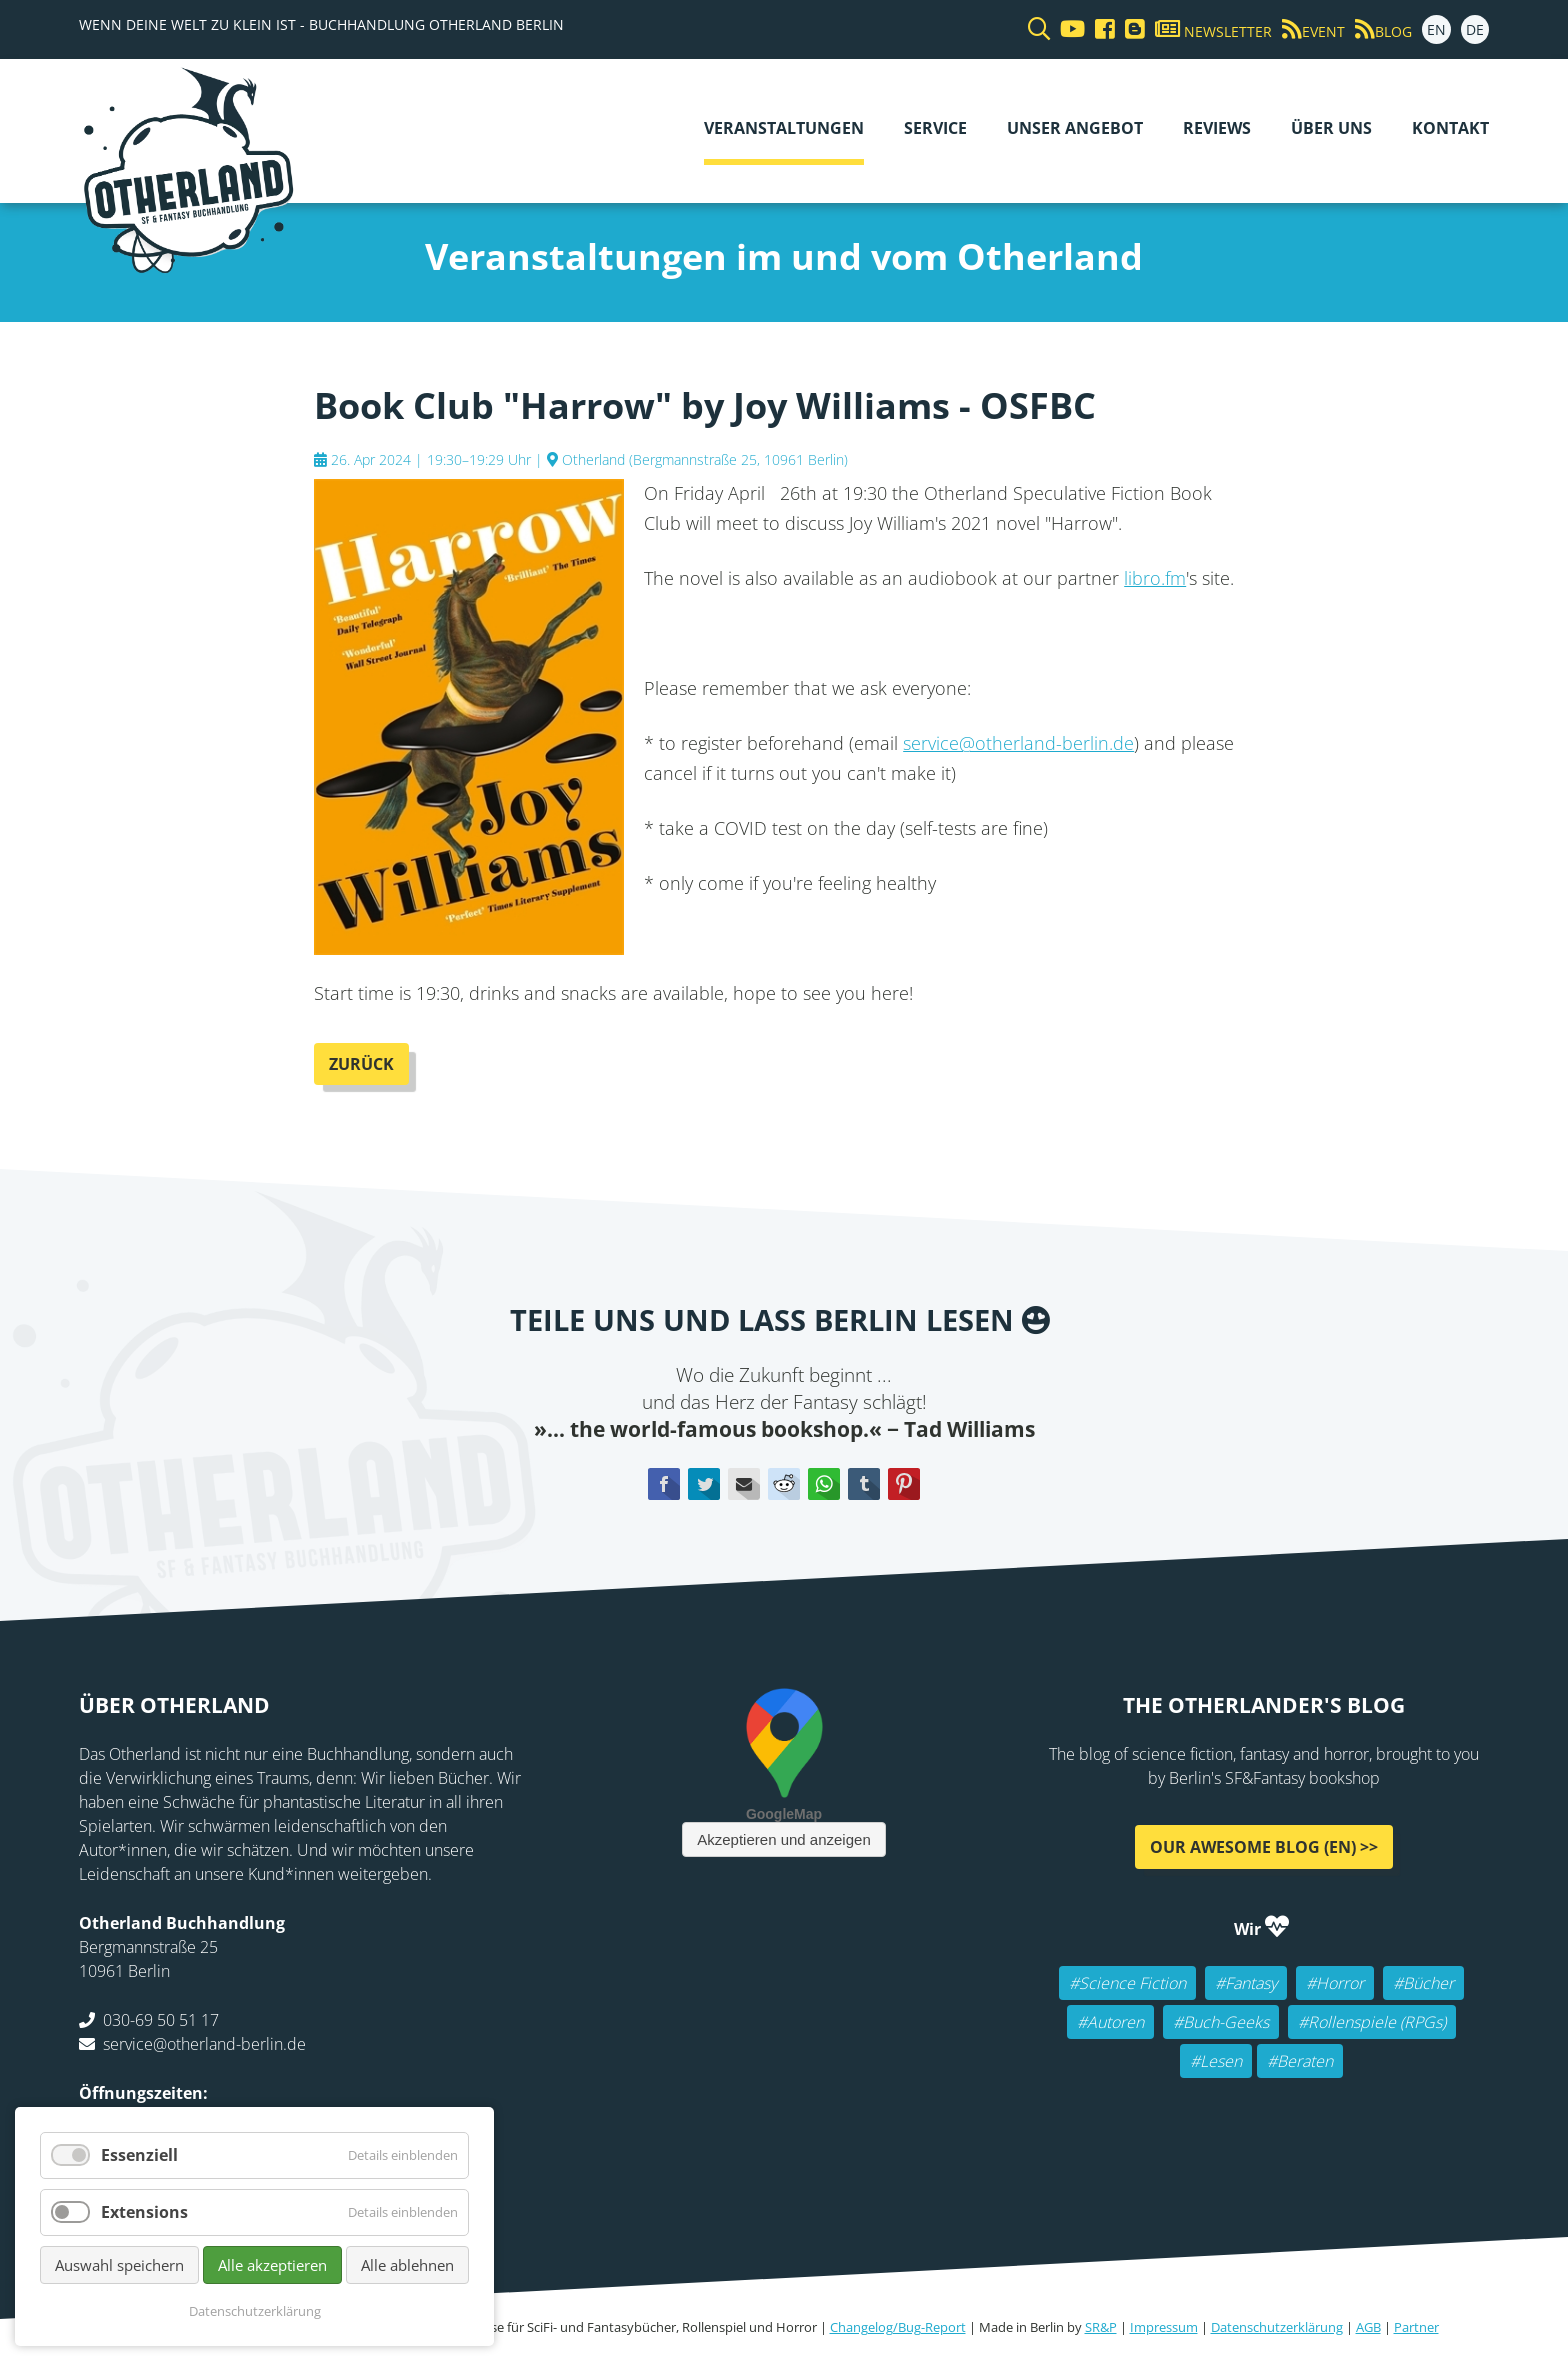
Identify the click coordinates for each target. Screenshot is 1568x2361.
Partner (1416, 2327)
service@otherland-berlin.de (1018, 743)
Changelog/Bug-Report (898, 2327)
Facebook (664, 1484)
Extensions (144, 2212)
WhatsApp (824, 1484)
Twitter (704, 1484)
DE (1475, 29)
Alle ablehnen (407, 2265)
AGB (1368, 2327)
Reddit (784, 1484)
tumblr (864, 1484)
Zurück (361, 1064)
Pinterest (904, 1484)
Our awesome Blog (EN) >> (1264, 1847)
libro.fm (1155, 578)
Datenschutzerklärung (1277, 2327)
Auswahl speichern (119, 2265)
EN (1436, 29)
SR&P (1101, 2327)
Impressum (1164, 2327)
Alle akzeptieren (272, 2265)
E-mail (744, 1484)
